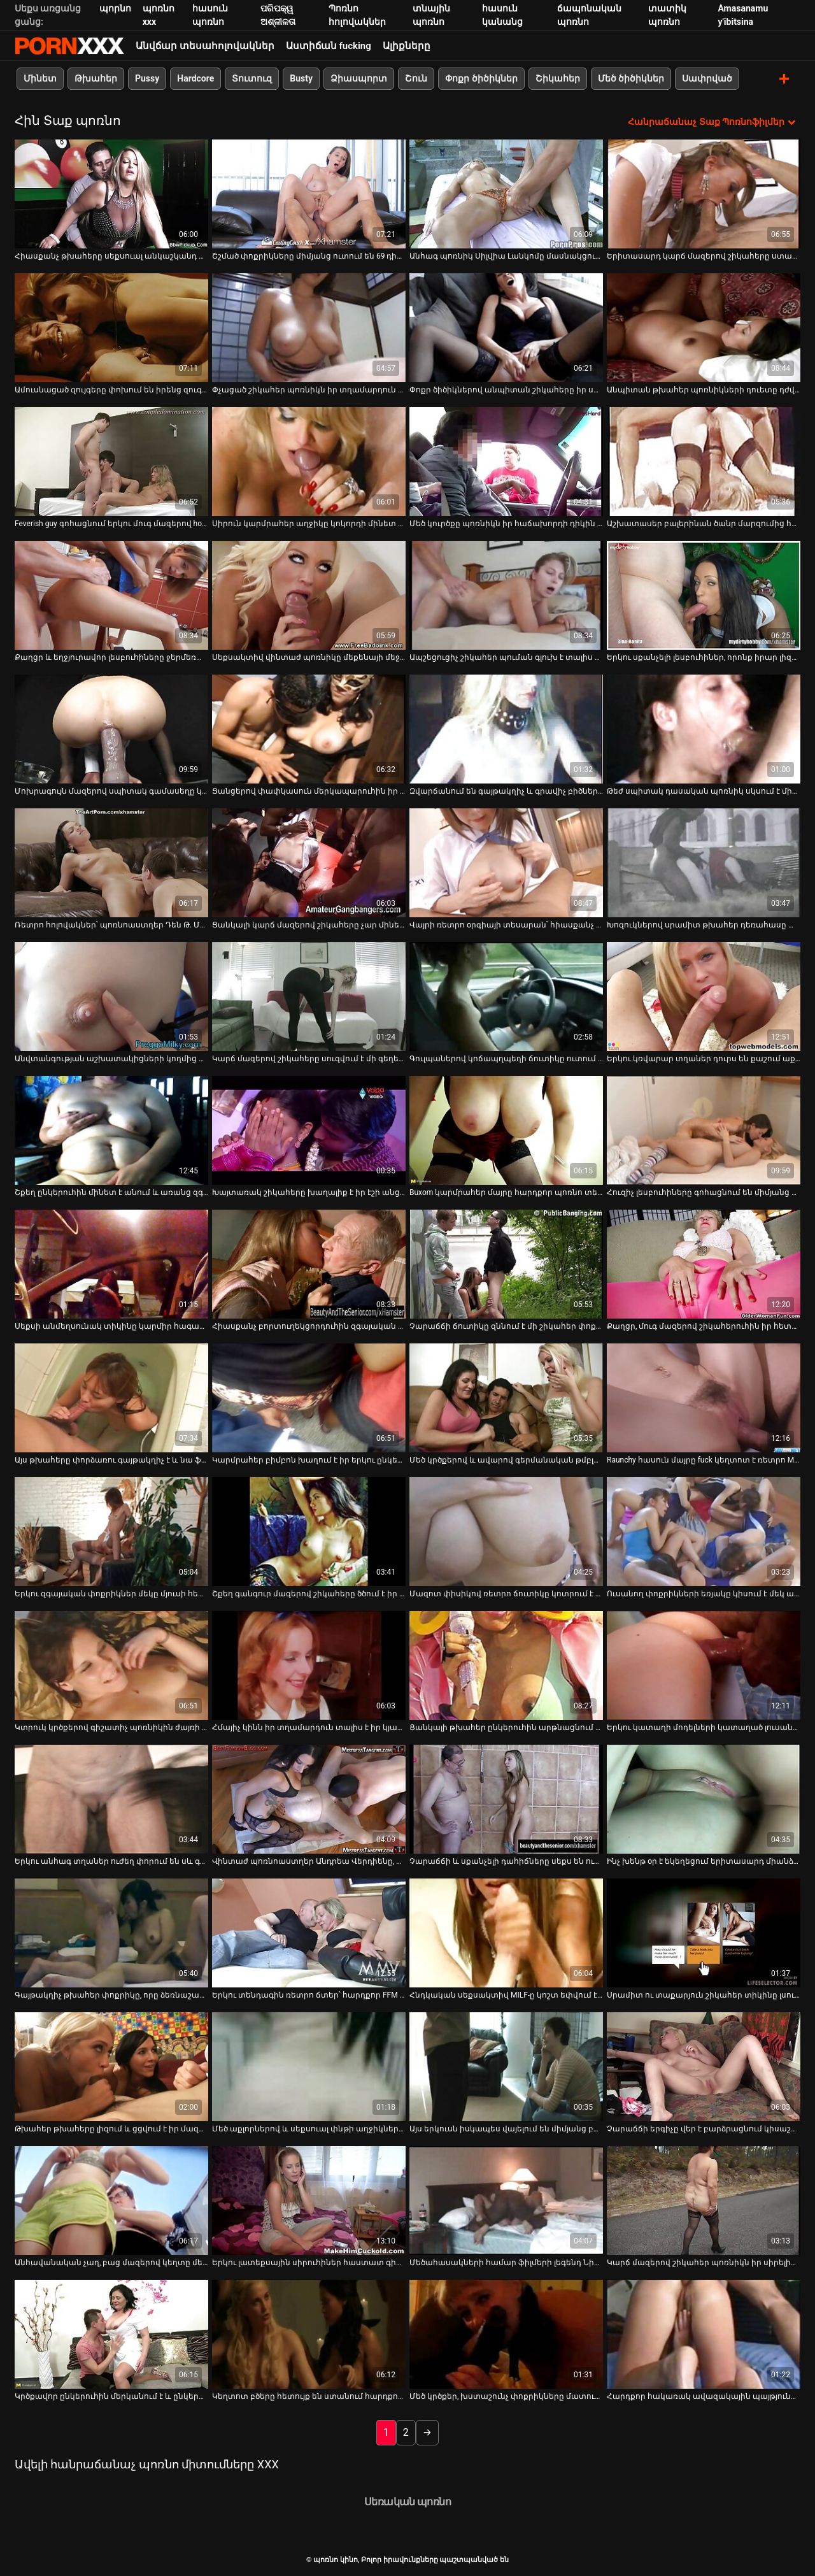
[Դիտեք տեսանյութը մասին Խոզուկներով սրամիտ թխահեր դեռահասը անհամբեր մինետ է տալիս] (703, 862)
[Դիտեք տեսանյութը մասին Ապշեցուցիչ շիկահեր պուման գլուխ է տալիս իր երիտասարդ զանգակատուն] (506, 594)
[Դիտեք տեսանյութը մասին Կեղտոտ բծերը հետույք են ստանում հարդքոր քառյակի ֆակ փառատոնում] (309, 2333)
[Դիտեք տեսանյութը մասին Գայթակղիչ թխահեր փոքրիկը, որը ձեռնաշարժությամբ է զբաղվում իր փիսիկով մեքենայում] (111, 1932)
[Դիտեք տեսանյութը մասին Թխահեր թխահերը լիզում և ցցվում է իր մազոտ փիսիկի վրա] (111, 2066)
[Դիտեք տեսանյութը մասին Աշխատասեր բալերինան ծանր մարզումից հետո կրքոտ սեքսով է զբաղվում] (703, 460)
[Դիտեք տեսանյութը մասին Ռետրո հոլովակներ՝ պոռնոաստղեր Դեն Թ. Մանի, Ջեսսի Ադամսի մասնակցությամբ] (111, 862)
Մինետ (40, 78)
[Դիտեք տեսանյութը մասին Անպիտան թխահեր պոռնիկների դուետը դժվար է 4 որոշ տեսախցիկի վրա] (703, 327)
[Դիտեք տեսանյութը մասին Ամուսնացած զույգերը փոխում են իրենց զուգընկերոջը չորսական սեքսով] (111, 327)
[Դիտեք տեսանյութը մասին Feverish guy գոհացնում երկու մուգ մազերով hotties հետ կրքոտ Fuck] (111, 460)
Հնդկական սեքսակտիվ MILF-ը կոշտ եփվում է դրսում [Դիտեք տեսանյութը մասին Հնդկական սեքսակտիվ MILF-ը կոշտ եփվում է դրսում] (506, 1994)
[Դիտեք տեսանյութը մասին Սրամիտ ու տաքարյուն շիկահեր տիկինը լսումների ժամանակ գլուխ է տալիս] (703, 1932)
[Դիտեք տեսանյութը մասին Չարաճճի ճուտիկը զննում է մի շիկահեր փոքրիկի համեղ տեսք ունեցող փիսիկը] (506, 1263)
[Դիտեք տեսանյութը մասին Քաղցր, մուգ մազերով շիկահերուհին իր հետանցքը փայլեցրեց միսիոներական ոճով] (703, 1263)
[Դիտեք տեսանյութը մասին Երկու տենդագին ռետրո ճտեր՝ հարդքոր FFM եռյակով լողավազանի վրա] (309, 1932)
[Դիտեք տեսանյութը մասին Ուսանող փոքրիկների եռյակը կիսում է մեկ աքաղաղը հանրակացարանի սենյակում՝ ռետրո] (703, 1531)
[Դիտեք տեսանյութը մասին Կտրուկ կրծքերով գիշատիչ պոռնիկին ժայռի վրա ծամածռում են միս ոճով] (111, 1664)
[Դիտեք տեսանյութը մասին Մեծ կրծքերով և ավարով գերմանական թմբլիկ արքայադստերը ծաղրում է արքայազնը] (506, 1397)
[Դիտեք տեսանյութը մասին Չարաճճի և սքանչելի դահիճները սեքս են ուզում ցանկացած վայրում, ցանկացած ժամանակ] (506, 1798)
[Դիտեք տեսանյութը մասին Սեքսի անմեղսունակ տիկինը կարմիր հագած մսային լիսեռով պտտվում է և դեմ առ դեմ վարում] (111, 1263)
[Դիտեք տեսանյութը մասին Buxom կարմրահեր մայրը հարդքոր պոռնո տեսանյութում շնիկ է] (506, 1129)
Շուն (416, 78)
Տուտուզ (252, 78)
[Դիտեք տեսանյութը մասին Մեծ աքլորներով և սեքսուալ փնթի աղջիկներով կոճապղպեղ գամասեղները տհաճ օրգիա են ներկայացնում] (309, 2066)
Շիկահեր (557, 78)
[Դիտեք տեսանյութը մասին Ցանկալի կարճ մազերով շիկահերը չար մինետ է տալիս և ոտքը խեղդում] (309, 862)
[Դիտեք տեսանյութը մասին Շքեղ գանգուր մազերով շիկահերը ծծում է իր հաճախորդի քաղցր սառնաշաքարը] (309, 1531)
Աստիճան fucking (328, 46)
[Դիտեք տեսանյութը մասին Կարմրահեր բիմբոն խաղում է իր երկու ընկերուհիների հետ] (309, 1397)
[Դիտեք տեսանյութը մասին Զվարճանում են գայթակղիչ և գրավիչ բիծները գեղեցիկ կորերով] (506, 728)
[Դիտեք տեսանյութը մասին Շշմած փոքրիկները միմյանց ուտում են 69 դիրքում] (309, 193)
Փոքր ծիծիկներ (481, 78)
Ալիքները (406, 46)
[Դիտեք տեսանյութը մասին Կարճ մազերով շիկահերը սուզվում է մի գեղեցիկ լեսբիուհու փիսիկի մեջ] (309, 995)
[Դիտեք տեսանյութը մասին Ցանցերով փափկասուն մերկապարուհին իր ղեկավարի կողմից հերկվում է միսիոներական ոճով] (309, 728)
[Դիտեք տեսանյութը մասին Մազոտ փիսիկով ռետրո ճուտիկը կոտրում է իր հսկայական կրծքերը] (506, 1531)
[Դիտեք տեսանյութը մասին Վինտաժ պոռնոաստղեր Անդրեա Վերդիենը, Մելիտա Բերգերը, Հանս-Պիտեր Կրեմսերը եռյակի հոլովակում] (309, 1798)
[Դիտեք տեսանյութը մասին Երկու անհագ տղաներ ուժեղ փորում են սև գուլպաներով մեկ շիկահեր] (111, 1798)
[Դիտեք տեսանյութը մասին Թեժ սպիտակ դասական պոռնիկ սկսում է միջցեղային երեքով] (703, 728)
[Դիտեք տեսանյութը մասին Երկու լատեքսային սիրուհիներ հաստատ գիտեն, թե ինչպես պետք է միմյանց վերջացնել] (309, 2199)
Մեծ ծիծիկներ (631, 78)
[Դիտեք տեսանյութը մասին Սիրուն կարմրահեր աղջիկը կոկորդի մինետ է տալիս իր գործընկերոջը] (309, 460)
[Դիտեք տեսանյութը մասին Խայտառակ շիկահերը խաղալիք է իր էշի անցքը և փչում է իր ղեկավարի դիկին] (309, 1129)
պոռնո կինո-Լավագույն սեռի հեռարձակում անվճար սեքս (69, 46)
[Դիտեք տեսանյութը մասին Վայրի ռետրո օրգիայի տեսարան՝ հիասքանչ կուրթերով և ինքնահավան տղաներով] (506, 862)
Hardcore (195, 78)
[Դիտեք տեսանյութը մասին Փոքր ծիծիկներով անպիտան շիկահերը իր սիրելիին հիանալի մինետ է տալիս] (506, 327)
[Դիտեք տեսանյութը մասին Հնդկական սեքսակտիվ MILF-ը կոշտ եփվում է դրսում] (506, 1932)
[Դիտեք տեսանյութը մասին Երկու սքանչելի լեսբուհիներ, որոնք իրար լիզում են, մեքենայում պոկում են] (703, 594)
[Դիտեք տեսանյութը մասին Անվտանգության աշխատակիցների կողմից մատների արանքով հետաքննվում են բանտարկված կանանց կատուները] (111, 995)
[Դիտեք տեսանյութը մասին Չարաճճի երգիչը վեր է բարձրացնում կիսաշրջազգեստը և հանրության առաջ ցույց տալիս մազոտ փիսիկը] (703, 2066)
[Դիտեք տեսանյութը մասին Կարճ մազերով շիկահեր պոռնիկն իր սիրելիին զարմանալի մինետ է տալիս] (703, 2199)
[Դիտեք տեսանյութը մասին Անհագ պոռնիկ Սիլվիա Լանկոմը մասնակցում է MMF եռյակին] (506, 193)
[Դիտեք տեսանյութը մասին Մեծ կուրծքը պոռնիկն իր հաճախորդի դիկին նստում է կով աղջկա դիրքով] (506, 460)
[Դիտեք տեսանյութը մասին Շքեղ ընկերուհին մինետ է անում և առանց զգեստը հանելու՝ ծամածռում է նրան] (111, 1129)
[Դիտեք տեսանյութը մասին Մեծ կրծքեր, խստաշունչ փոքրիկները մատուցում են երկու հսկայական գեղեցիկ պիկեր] (506, 2333)
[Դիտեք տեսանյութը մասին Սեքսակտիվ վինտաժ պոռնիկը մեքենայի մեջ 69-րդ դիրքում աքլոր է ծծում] (309, 594)
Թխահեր (95, 78)
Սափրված (707, 78)
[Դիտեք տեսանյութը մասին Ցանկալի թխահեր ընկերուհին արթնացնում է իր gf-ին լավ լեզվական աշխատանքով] (506, 1664)
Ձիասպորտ (358, 78)
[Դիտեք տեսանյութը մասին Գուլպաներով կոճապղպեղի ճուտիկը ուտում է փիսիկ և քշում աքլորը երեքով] (506, 995)
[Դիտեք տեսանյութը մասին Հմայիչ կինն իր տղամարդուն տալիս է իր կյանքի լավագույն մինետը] (309, 1664)
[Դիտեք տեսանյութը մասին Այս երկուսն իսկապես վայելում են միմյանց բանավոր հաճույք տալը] (506, 2066)
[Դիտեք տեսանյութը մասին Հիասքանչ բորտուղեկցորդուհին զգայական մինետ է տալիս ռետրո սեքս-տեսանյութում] (309, 1263)
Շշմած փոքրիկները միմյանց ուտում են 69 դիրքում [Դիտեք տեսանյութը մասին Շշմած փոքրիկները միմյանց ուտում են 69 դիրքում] (309, 255)
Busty (301, 78)
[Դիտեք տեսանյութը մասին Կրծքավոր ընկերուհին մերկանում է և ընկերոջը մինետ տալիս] (111, 2333)
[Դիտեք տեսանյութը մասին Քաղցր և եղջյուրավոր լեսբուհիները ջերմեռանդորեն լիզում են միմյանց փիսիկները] (111, 594)
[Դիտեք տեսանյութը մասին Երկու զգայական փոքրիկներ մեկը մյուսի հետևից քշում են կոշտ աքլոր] (111, 1531)
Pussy (147, 78)
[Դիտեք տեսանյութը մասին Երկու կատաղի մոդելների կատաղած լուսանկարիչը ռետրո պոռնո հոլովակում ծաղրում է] (703, 1664)
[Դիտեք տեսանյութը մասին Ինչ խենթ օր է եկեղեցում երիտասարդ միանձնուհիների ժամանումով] (703, 1798)
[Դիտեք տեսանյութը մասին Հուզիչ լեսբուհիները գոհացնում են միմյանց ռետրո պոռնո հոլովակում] (703, 1129)
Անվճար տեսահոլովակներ (205, 46)
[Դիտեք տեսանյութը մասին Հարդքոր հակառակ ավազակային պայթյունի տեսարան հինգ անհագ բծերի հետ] (703, 2333)
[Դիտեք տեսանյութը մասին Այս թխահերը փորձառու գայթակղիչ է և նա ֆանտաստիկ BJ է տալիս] (111, 1397)
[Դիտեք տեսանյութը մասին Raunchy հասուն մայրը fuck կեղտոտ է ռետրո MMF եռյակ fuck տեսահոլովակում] (703, 1397)
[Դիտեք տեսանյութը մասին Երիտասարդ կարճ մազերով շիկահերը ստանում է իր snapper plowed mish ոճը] (703, 193)
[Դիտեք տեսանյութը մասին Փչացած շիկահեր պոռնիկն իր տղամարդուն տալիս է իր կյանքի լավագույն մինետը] (309, 327)
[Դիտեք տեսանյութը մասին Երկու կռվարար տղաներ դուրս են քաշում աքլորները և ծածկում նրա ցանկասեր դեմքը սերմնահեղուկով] (703, 995)
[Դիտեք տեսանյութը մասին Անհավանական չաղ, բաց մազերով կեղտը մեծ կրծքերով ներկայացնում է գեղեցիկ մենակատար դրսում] (111, 2199)
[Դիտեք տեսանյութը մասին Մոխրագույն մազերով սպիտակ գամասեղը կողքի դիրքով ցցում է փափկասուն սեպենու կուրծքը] (111, 728)
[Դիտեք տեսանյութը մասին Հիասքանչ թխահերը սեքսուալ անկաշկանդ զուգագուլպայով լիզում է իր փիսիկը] (111, 193)
